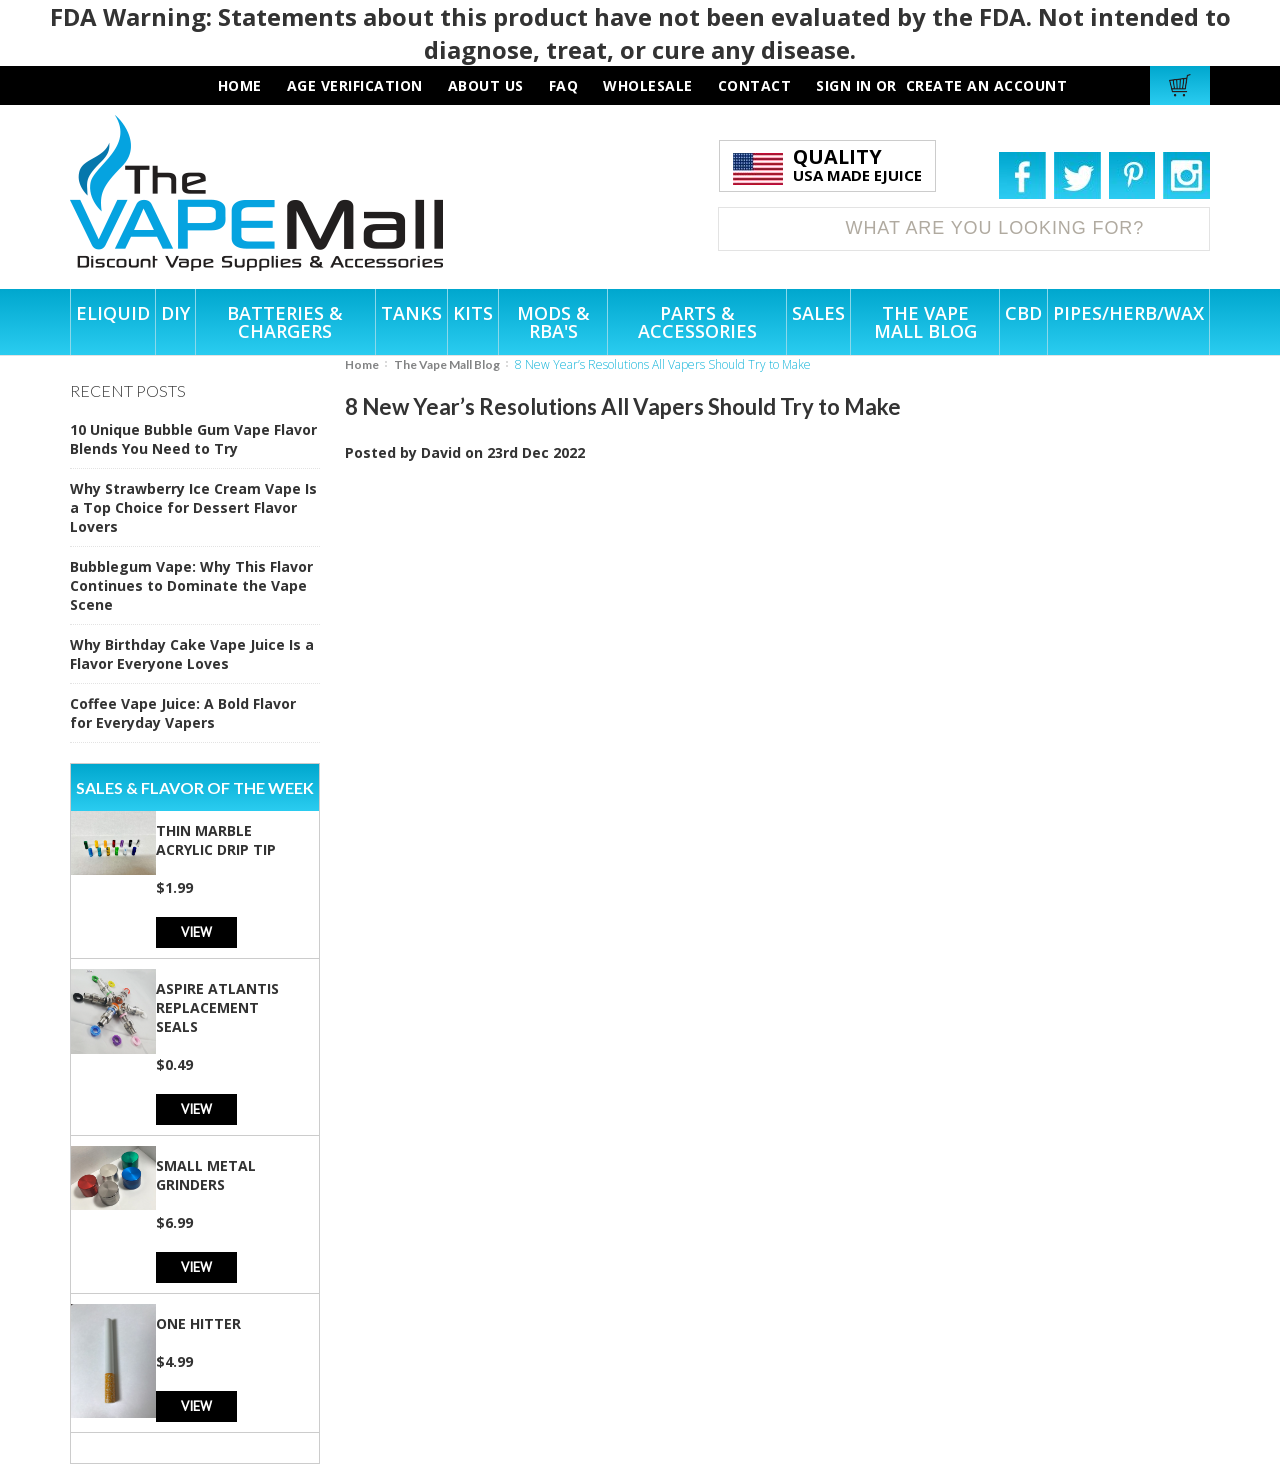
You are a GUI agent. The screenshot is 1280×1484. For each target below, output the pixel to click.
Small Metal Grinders (206, 1175)
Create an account (987, 85)
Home (362, 364)
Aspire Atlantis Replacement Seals (217, 1007)
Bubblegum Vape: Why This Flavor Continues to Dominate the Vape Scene (191, 585)
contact (755, 85)
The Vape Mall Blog (447, 364)
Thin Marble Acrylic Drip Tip (216, 840)
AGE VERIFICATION (355, 85)
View (196, 931)
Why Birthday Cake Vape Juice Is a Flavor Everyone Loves (192, 654)
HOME (240, 85)
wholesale (648, 85)
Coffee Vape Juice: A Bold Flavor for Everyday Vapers (183, 713)
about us (486, 85)
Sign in (844, 85)
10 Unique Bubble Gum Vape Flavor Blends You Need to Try (193, 439)
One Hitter (198, 1323)
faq (564, 85)
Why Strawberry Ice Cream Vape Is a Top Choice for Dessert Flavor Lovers (193, 507)
